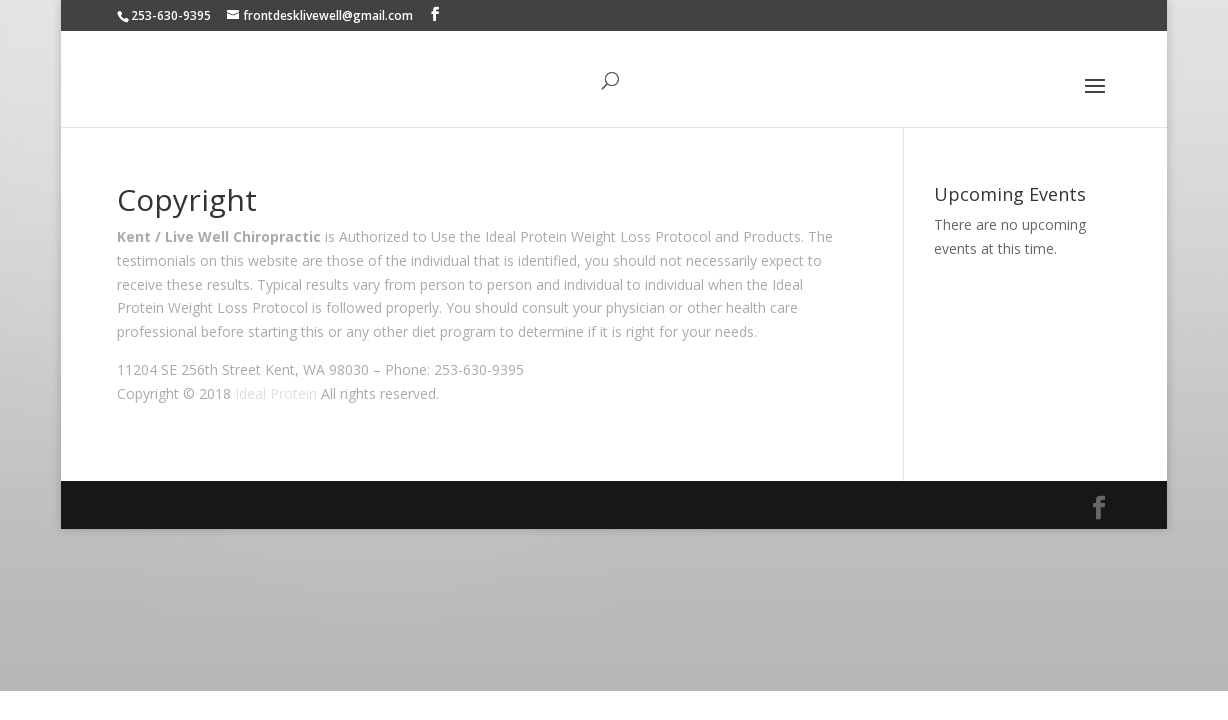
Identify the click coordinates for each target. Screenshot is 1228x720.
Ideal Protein (276, 393)
